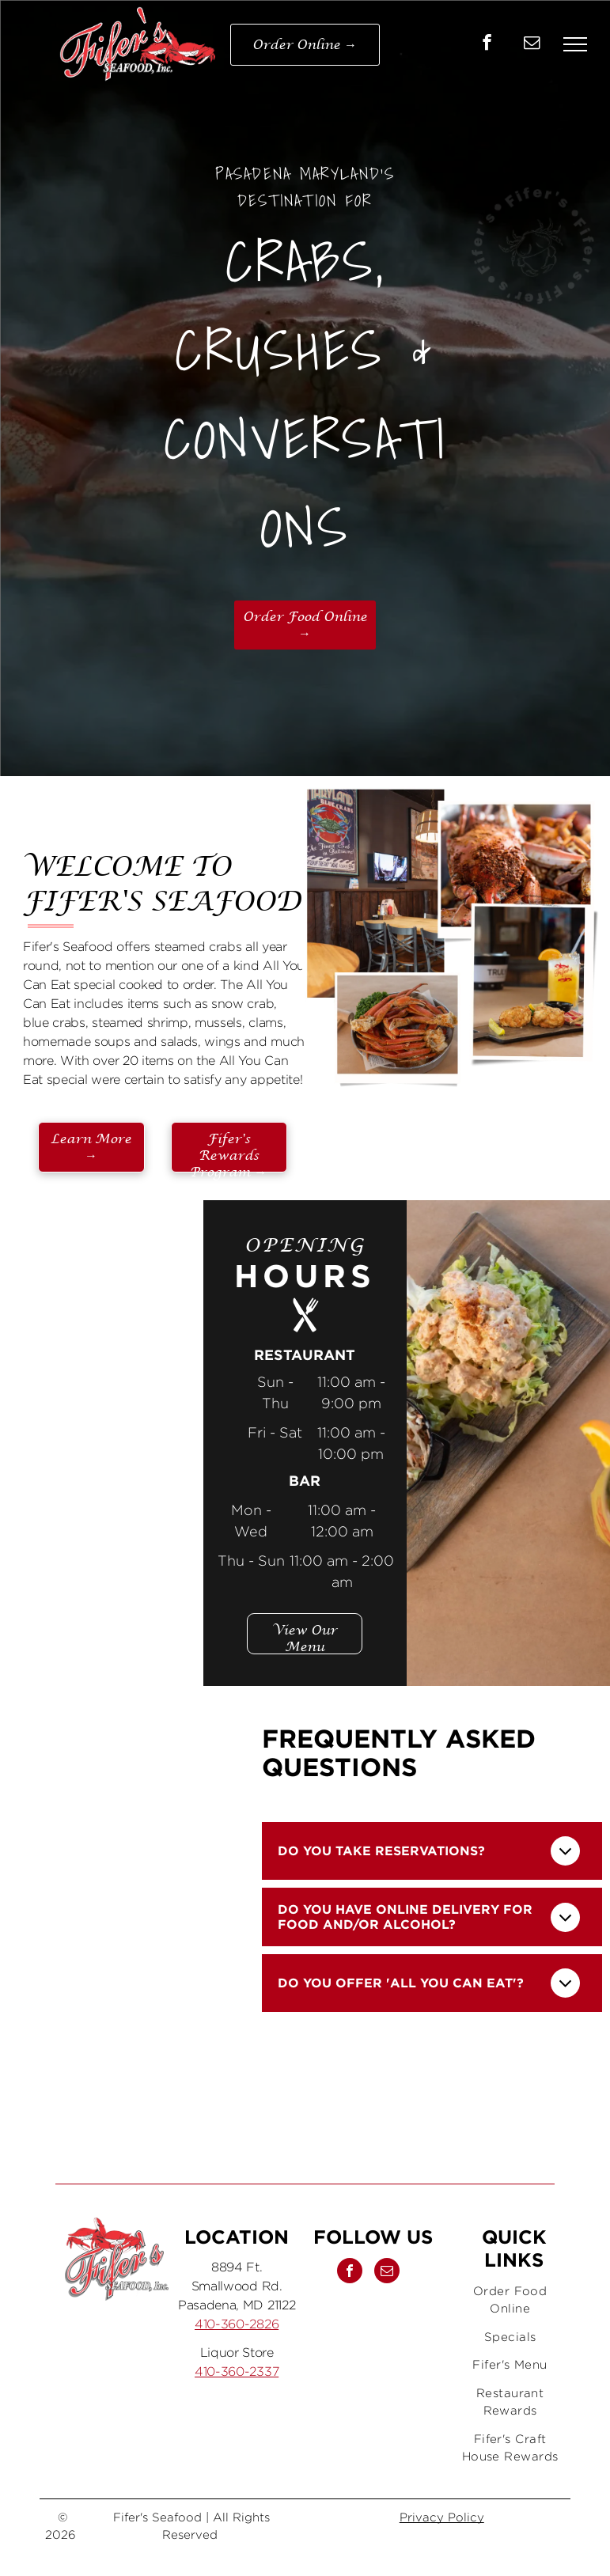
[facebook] (487, 44)
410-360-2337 (236, 2371)
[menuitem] (510, 2300)
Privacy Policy (442, 2517)
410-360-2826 (236, 2324)
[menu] (575, 44)
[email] (532, 44)
